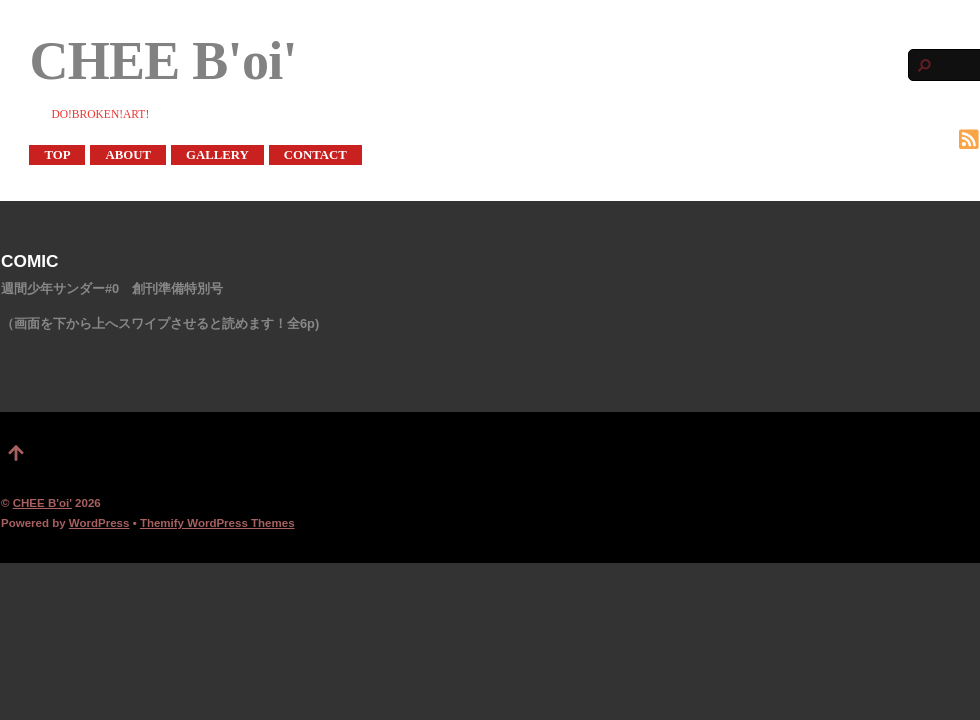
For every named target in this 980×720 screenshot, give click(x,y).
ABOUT (128, 155)
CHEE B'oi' (42, 503)
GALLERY (217, 155)
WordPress (99, 523)
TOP (57, 155)
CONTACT (315, 155)
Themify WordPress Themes (217, 523)
